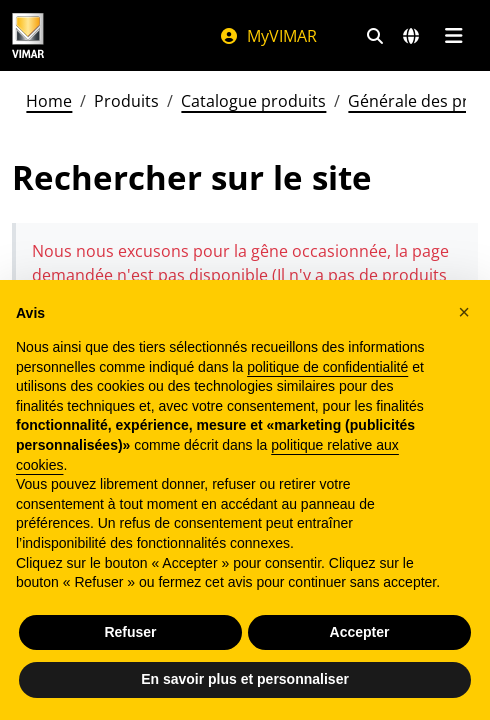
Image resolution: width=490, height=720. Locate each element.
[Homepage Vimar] (28, 35)
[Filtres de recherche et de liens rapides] (375, 36)
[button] (464, 312)
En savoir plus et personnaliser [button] (245, 679)
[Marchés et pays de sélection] (411, 36)
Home (49, 101)
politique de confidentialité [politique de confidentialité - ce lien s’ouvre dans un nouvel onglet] (327, 367)
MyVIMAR (268, 36)
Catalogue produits (253, 101)
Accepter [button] (360, 632)
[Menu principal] (453, 36)
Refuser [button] (130, 632)
